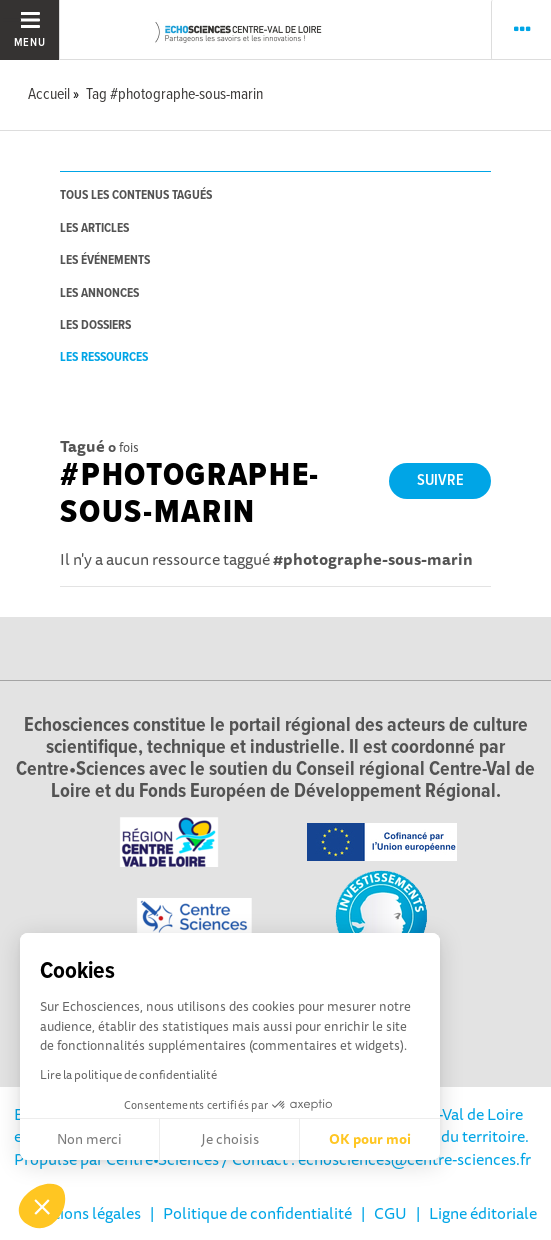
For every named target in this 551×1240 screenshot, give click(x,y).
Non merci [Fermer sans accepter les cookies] (89, 1139)
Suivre (440, 480)
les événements (105, 260)
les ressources (104, 357)
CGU (390, 1213)
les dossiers (95, 325)
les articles (94, 228)
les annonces (99, 293)
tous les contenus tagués (136, 195)
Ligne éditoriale (483, 1213)
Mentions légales (82, 1213)
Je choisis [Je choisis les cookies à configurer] (230, 1139)
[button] (42, 1206)
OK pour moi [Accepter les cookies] (370, 1139)
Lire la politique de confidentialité (128, 1074)
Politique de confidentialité (257, 1213)
